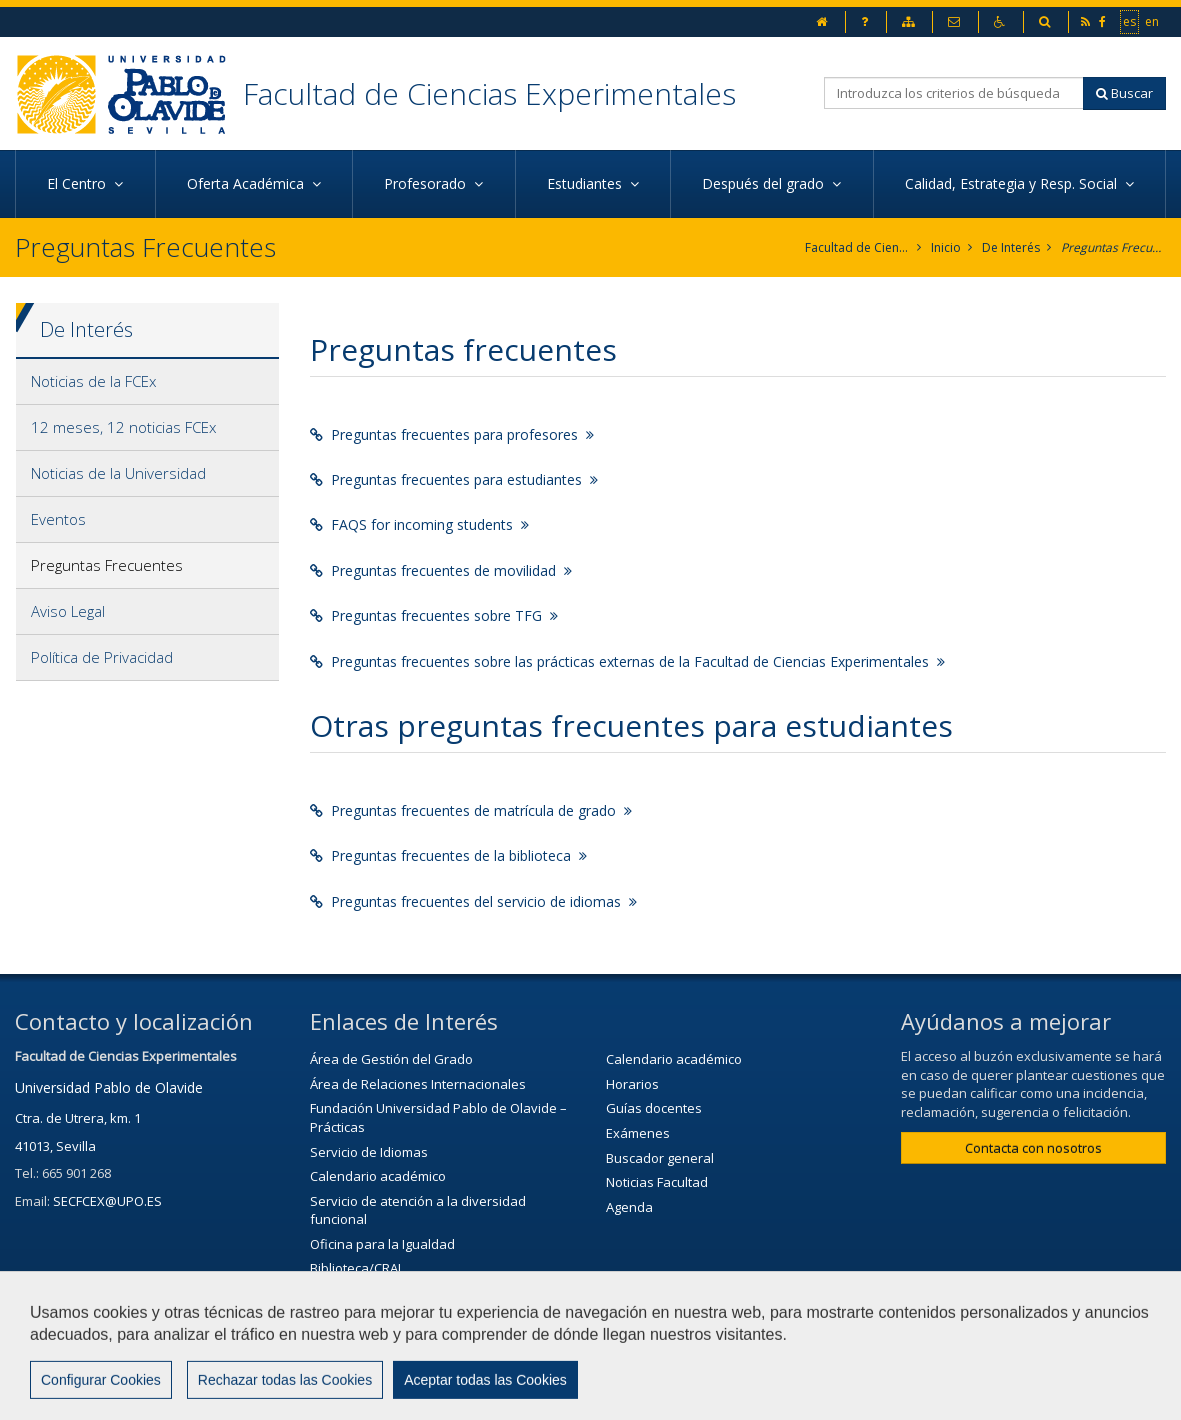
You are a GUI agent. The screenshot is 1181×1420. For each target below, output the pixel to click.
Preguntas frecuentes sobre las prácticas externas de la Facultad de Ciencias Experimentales (627, 661)
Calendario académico (378, 1176)
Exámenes (638, 1133)
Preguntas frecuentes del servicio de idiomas (473, 901)
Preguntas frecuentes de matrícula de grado (471, 810)
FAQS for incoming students (419, 524)
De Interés (1011, 247)
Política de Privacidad (102, 657)
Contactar (521, 1395)
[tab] (147, 382)
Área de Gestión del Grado (391, 1059)
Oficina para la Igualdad (382, 1244)
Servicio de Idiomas (369, 1152)
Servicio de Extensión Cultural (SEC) (416, 1293)
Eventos (58, 519)
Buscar (1124, 93)
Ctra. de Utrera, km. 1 (78, 1118)
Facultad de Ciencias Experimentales (489, 93)
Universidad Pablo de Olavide (109, 1087)
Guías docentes (654, 1108)
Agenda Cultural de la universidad (413, 1317)
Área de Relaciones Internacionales (418, 1084)
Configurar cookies (869, 1395)
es (1130, 21)
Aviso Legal (68, 611)
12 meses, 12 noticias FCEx (123, 427)
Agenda (629, 1207)
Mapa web (737, 1395)
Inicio (946, 247)
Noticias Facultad (657, 1182)
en (1153, 21)
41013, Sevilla (55, 1146)
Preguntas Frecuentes (1113, 247)
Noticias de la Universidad (118, 473)
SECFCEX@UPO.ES (107, 1201)
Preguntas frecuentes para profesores (452, 434)
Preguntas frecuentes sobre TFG (434, 615)
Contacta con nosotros (1033, 1148)
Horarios (632, 1084)
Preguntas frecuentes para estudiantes (454, 479)
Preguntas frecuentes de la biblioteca (448, 855)
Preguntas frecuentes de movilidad (441, 570)
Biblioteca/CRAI (355, 1268)
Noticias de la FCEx (93, 381)
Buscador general (660, 1158)
